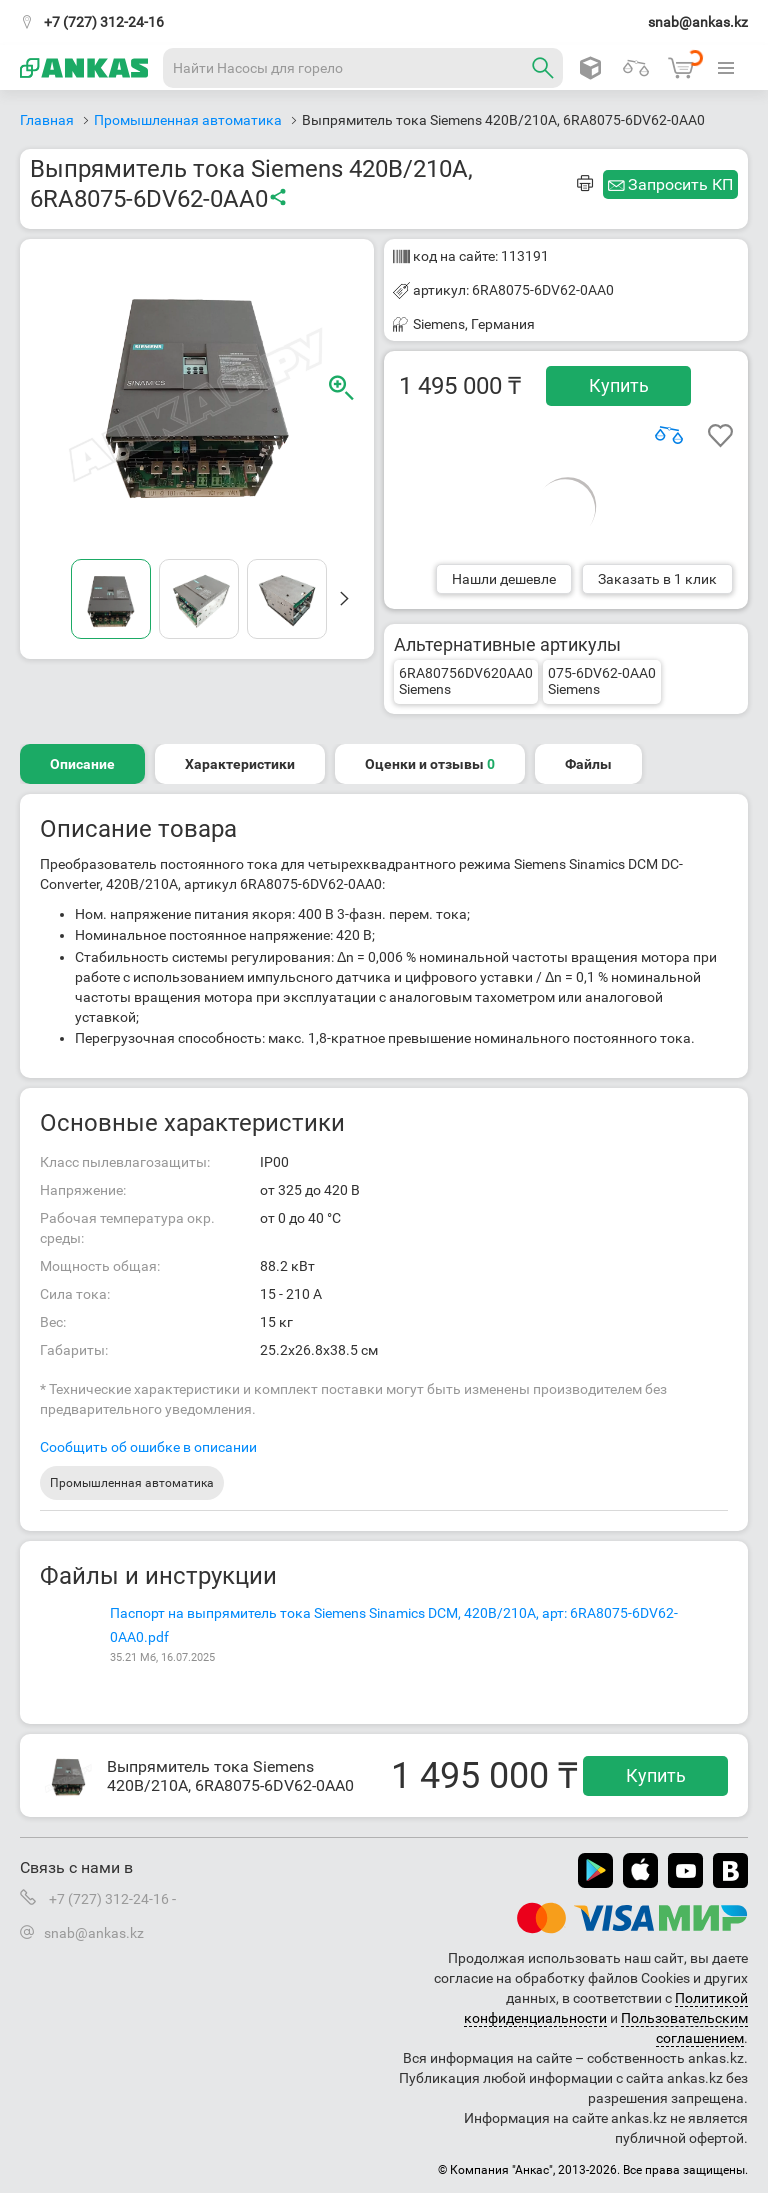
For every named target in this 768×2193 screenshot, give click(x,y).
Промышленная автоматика (132, 1483)
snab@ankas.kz (698, 22)
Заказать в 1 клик (657, 579)
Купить (619, 385)
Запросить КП (680, 184)
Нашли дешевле (504, 579)
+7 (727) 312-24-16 (104, 22)
